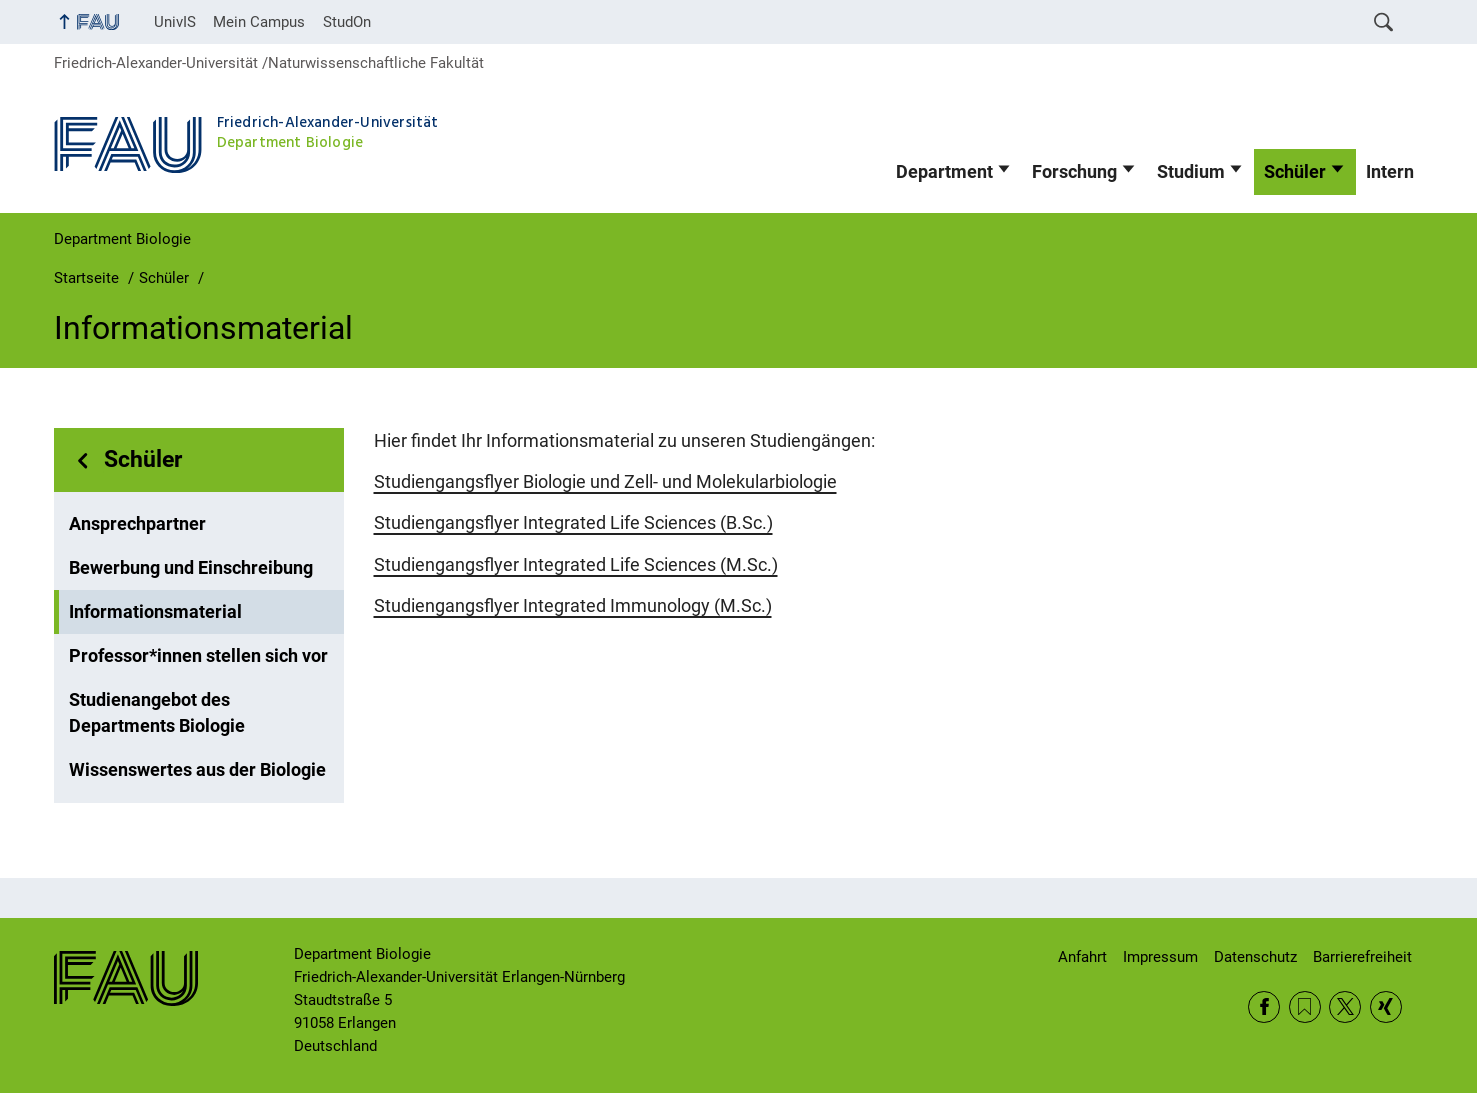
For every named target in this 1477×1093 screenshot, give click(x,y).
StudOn (347, 22)
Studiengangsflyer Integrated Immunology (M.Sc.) (573, 606)
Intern (1390, 172)
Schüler (1295, 172)
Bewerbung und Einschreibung (191, 568)
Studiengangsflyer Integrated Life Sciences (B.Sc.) (573, 523)
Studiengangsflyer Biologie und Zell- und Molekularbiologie (605, 482)
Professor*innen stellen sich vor (198, 656)
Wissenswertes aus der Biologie (197, 770)
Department (944, 172)
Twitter (1345, 1007)
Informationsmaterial (155, 612)
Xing (1386, 1007)
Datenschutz (1255, 957)
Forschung (1074, 172)
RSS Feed (1305, 1007)
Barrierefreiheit (1362, 957)
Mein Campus (259, 22)
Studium (1191, 172)
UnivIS (175, 22)
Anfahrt (1082, 957)
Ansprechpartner (137, 524)
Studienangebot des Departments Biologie (157, 713)
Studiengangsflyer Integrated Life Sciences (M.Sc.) (576, 565)
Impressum (1160, 957)
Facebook (1264, 1007)
